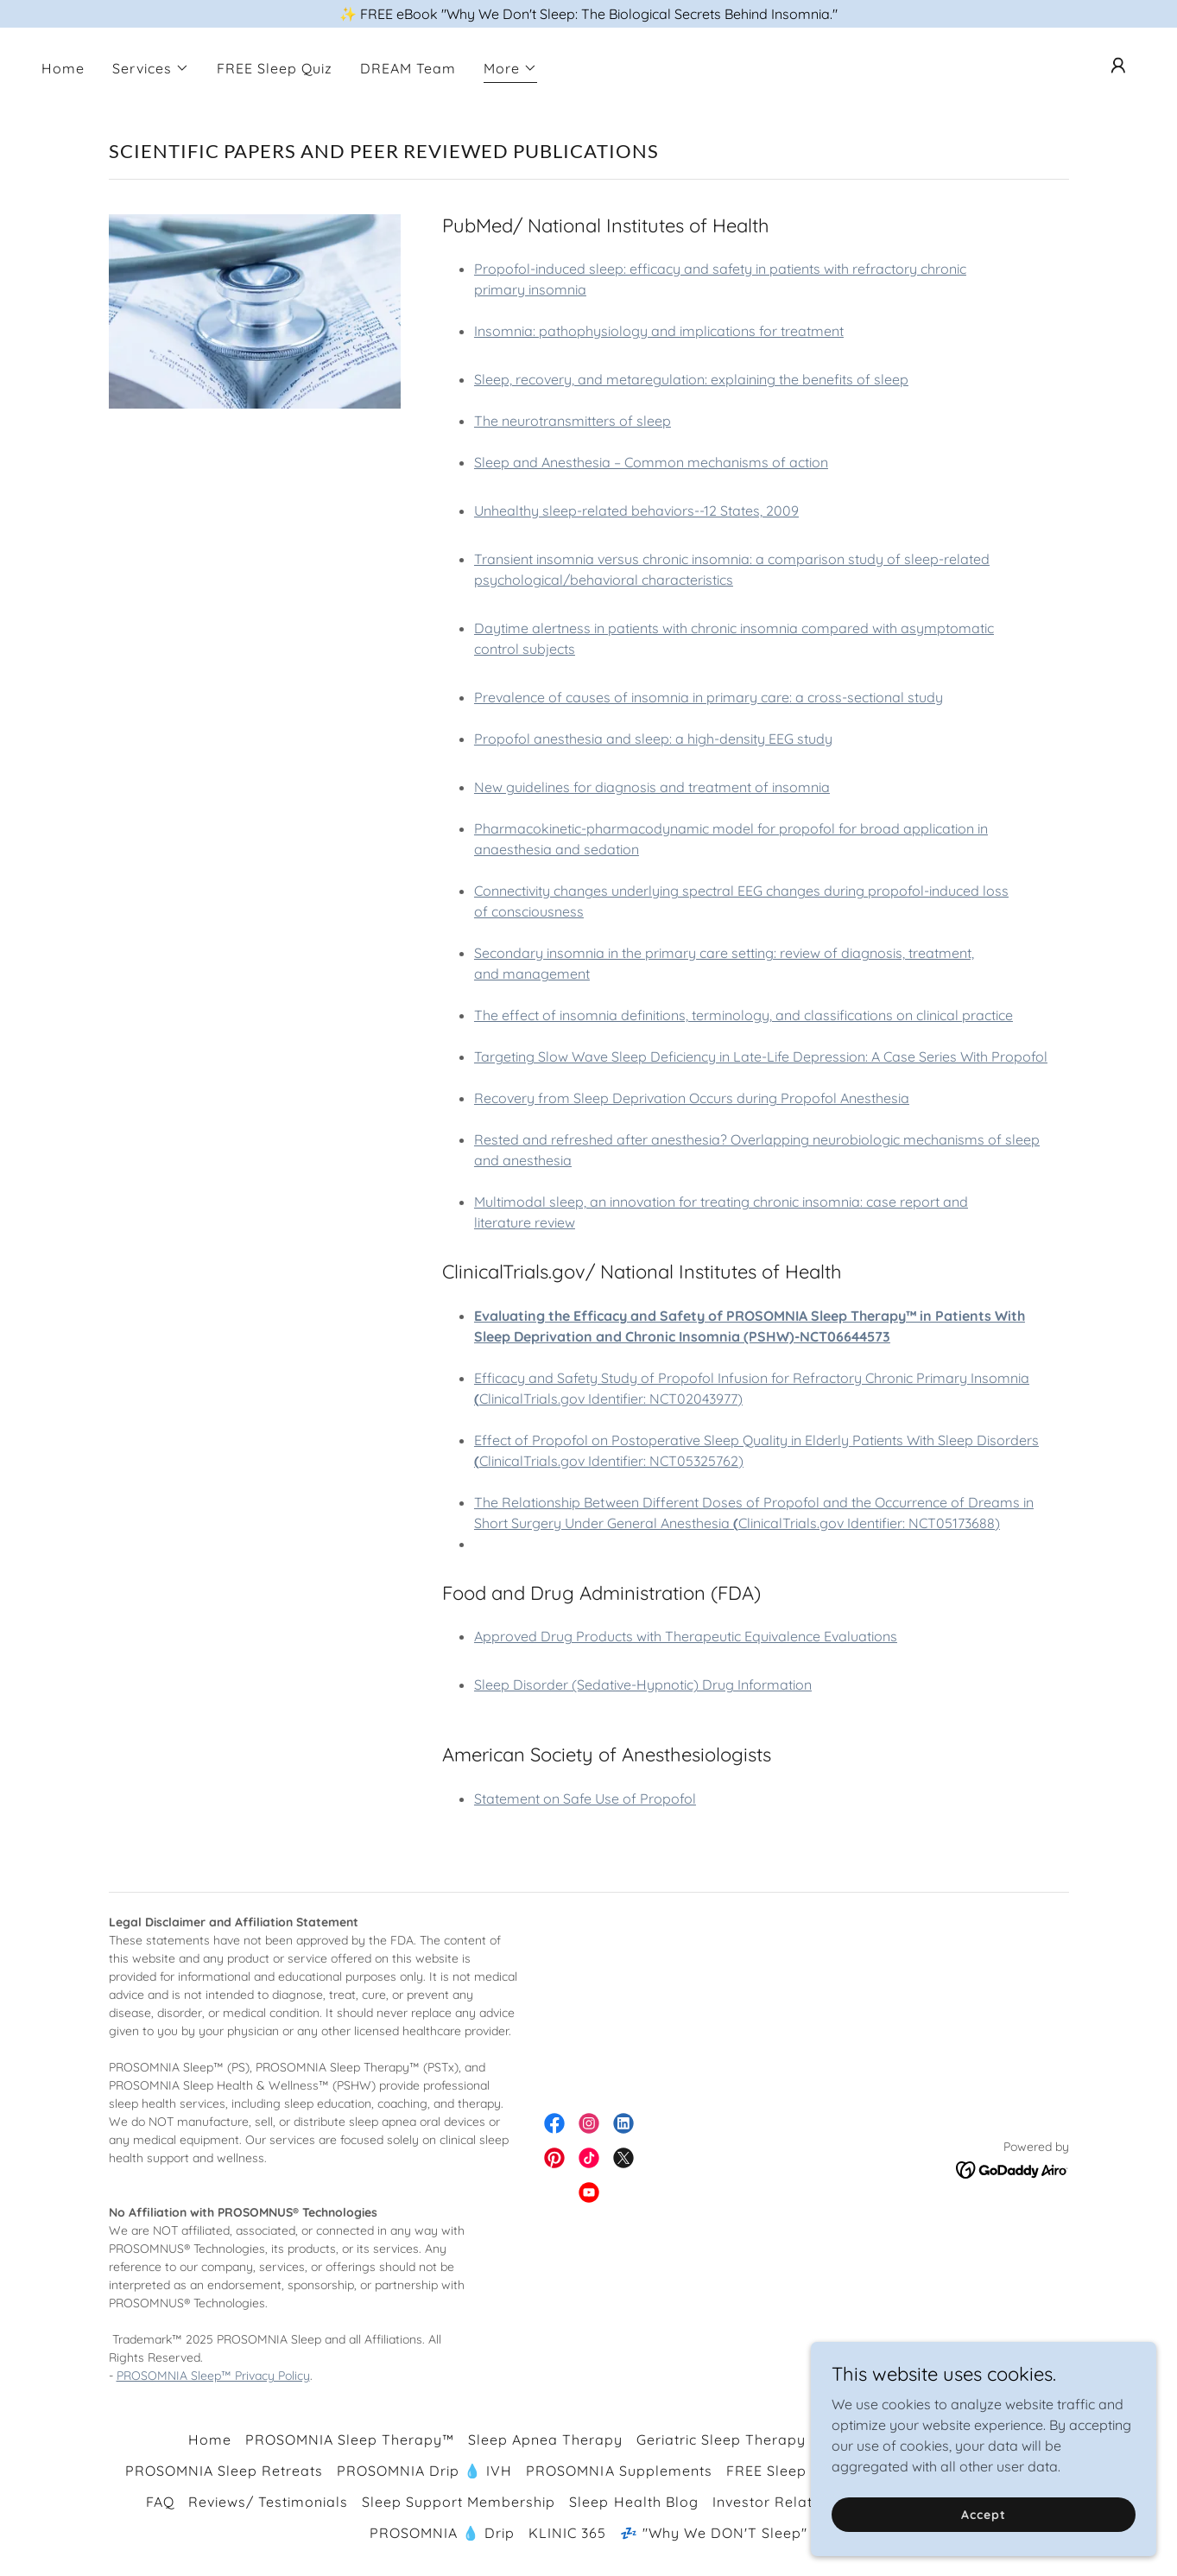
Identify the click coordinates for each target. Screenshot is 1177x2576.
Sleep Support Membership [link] (458, 2501)
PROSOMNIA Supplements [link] (619, 2470)
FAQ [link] (160, 2501)
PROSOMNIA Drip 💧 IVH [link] (424, 2470)
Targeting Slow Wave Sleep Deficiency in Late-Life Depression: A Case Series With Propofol (760, 1056)
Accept (983, 2514)
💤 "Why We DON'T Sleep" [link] (713, 2532)
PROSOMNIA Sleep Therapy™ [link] (349, 2439)
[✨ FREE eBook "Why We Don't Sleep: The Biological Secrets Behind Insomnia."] (588, 13)
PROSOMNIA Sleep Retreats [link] (224, 2470)
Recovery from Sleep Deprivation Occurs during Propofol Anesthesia (691, 1098)
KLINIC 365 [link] (567, 2532)
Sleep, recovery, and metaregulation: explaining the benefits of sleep (691, 379)
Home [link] (63, 68)
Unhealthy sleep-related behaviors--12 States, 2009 (636, 510)
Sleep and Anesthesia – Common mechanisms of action (651, 462)
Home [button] (209, 2439)
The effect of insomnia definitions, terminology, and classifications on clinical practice (743, 1015)
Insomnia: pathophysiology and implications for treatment (659, 330)
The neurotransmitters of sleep (572, 420)
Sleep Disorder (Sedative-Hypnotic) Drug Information (643, 1684)
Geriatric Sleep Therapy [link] (721, 2439)
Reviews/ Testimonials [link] (268, 2501)
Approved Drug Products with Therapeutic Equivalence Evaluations (685, 1636)
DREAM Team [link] (408, 68)
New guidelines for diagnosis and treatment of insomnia (652, 787)
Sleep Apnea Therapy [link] (545, 2439)
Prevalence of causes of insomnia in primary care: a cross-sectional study (708, 697)
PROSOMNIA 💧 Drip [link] (442, 2532)
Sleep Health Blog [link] (633, 2501)
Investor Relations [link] (777, 2501)
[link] (554, 2123)
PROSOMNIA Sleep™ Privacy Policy (213, 2375)
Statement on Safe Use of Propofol (585, 1798)
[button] (150, 68)
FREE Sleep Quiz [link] (274, 68)
